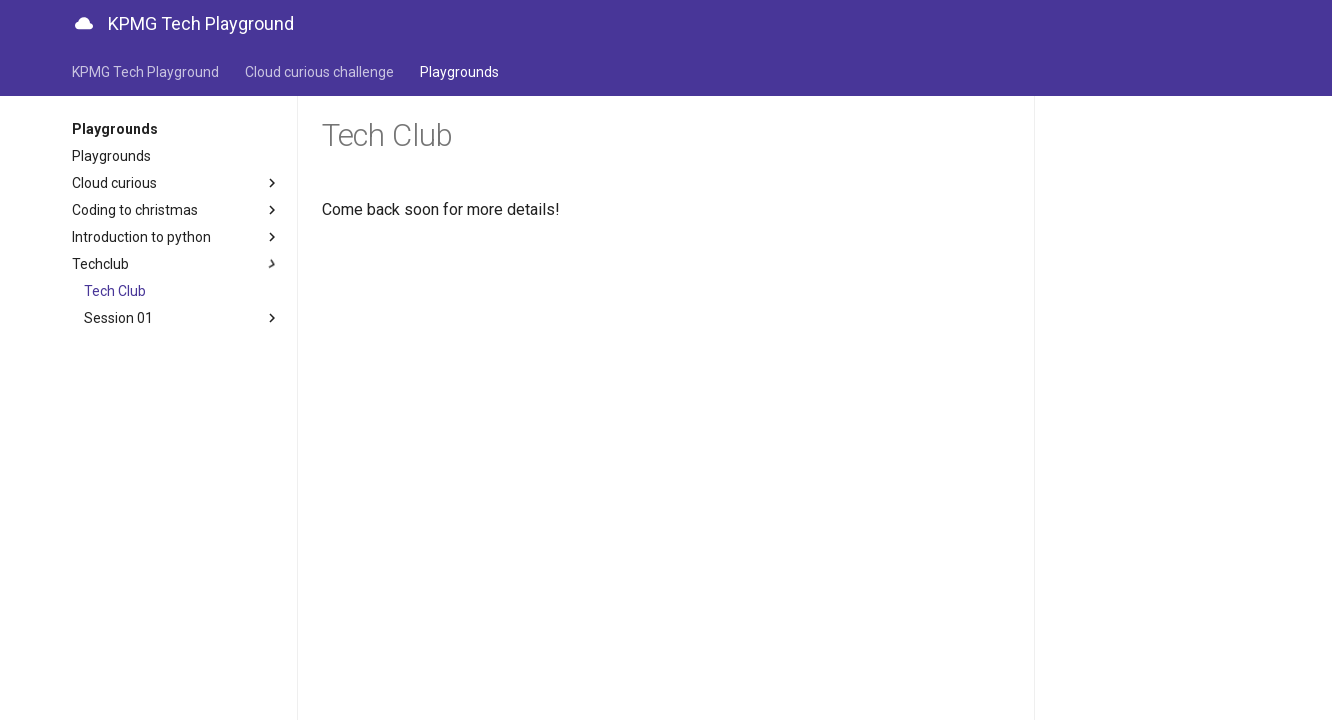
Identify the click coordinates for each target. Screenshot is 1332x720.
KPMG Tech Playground (145, 72)
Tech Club (115, 291)
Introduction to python (176, 237)
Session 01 (182, 318)
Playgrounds (459, 72)
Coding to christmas (176, 210)
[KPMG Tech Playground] (84, 24)
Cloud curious (176, 183)
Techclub (176, 264)
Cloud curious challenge (319, 72)
